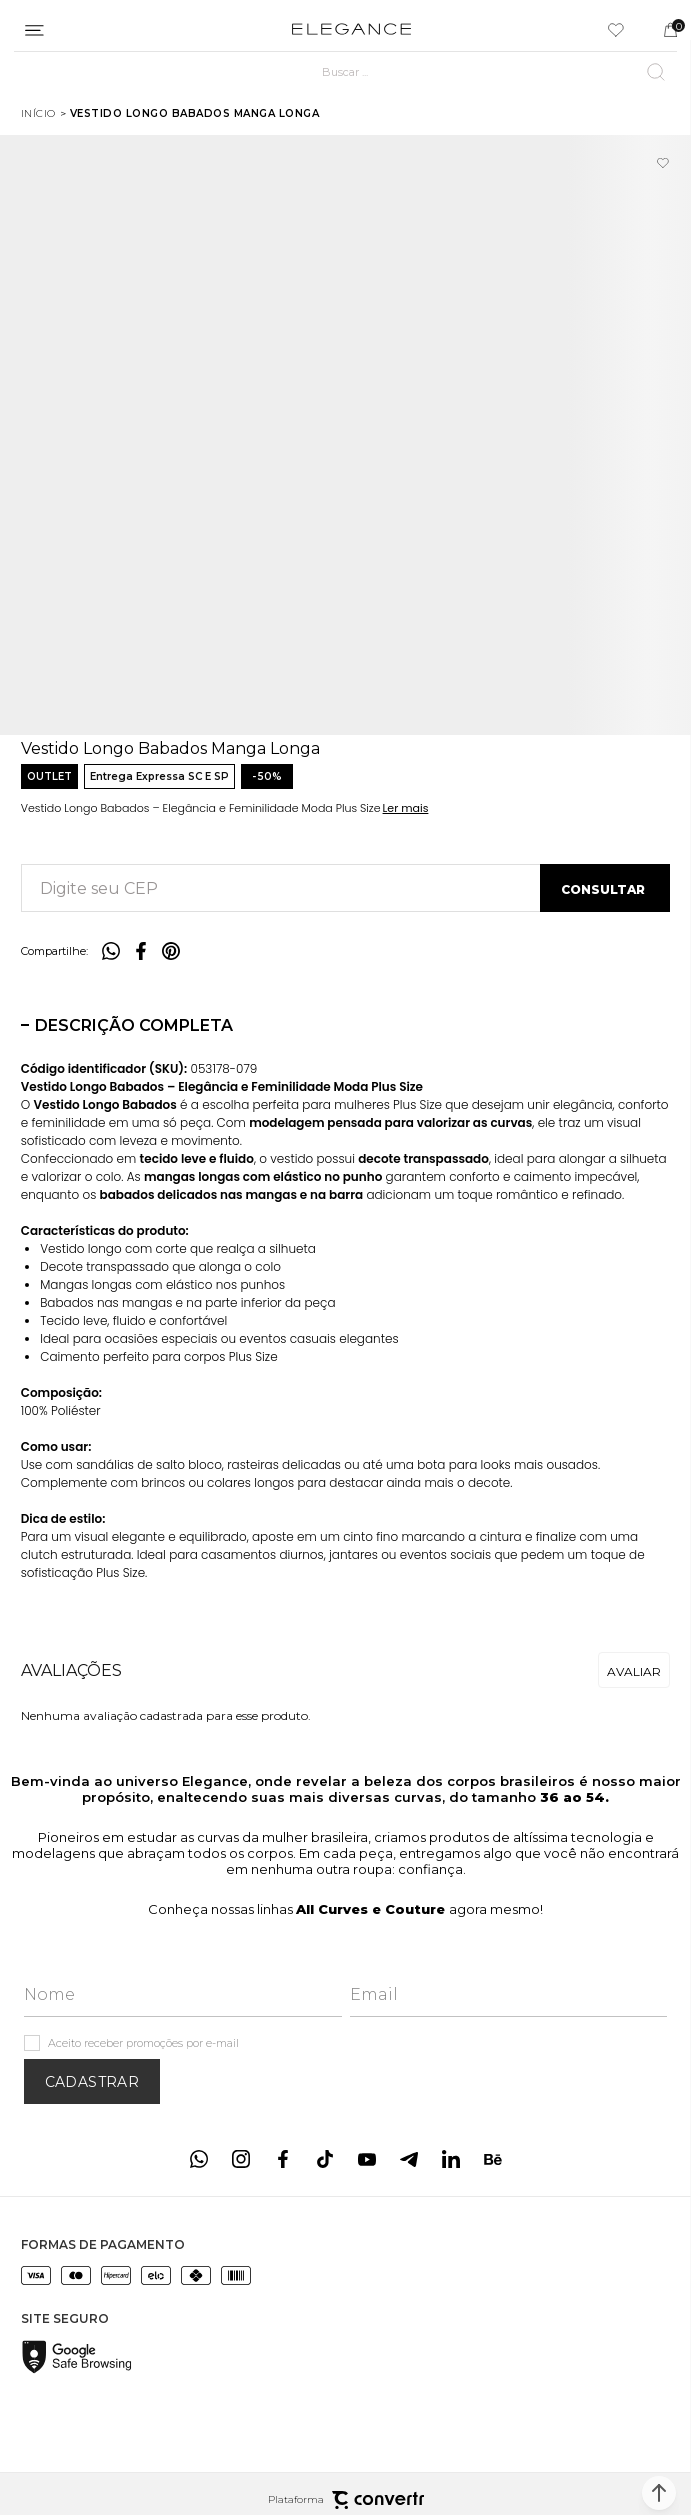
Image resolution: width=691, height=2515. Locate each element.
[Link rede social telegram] (409, 2159)
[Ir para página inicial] (38, 113)
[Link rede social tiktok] (325, 2159)
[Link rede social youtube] (367, 2159)
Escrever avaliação (634, 1670)
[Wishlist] (616, 30)
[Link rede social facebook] (283, 2159)
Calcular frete (605, 888)
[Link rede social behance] (493, 2159)
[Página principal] (351, 30)
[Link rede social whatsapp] (199, 2159)
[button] (659, 2493)
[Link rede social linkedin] (451, 2159)
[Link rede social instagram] (241, 2159)
